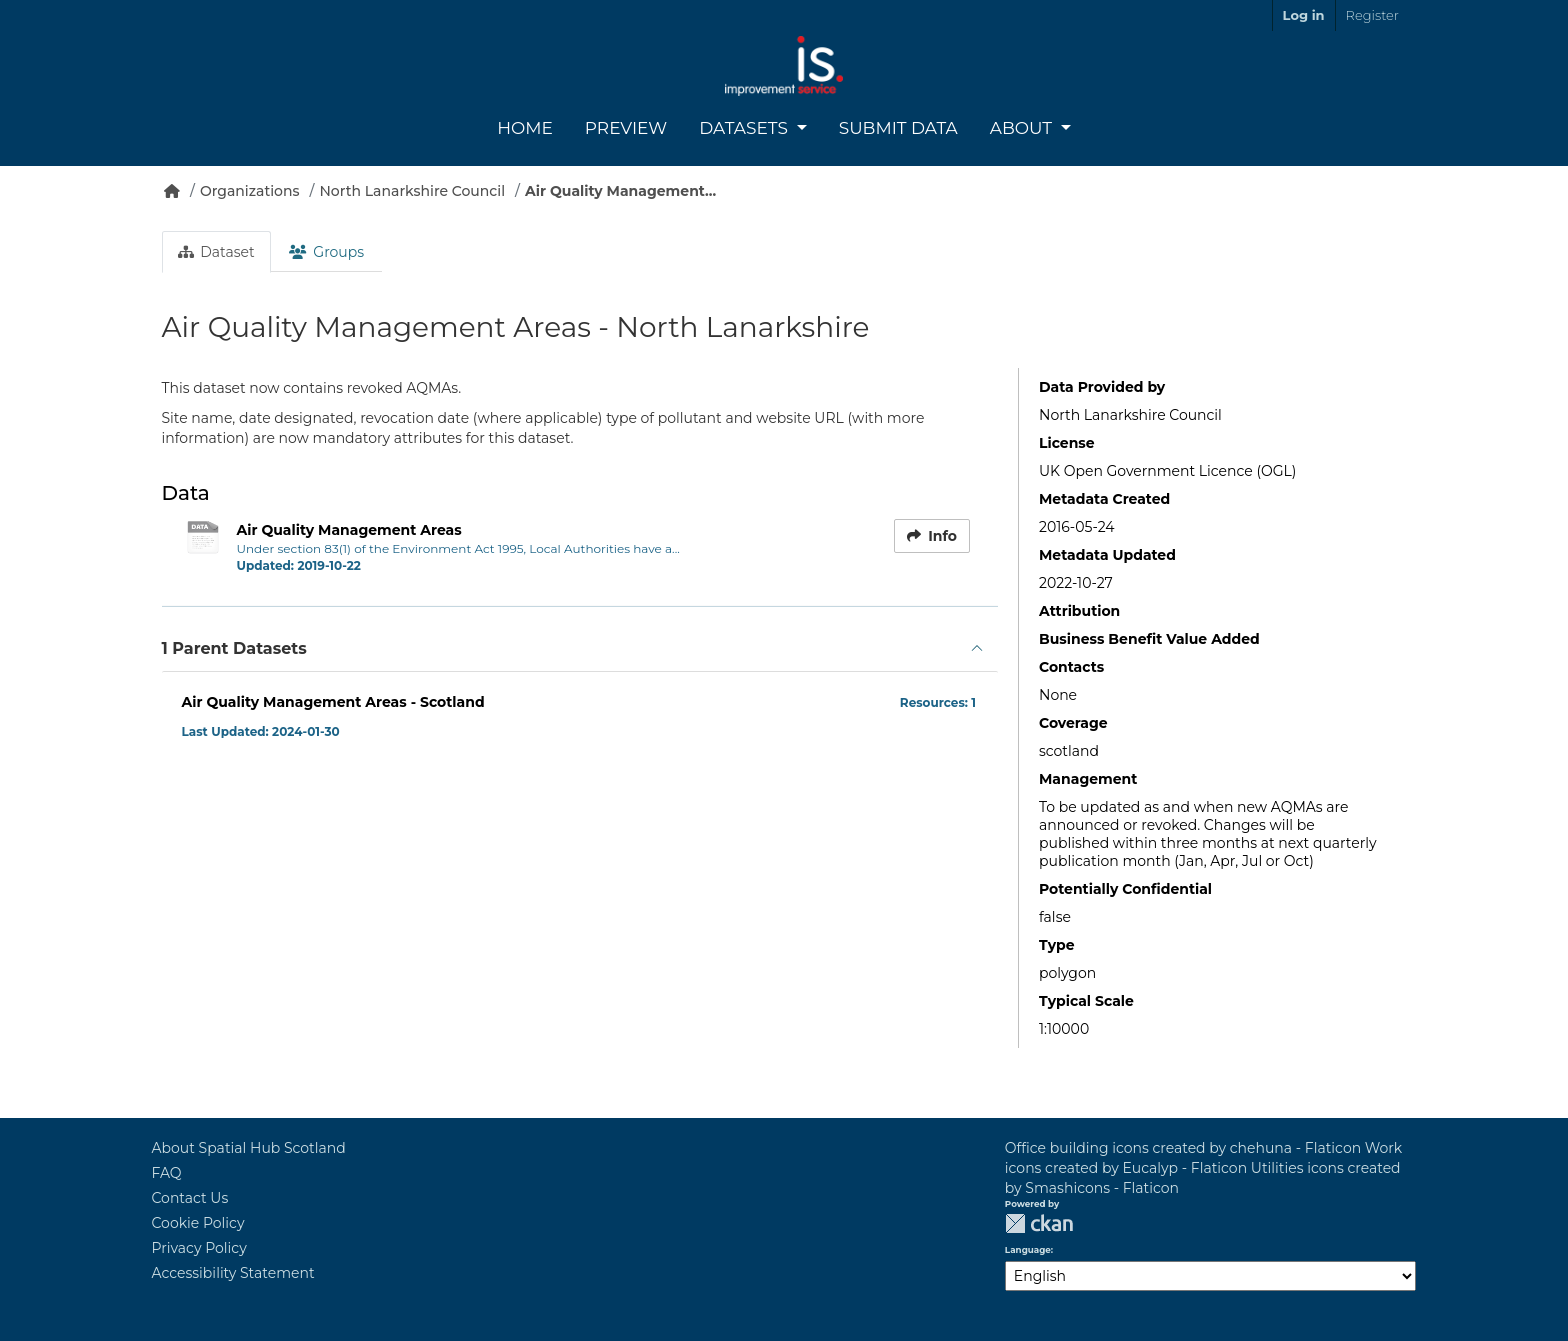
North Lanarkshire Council (413, 191)
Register (1372, 15)
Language (1028, 1250)
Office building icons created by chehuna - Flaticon (1183, 1148)
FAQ (167, 1173)
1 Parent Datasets (234, 648)
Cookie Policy (198, 1223)
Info (932, 536)
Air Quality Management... (620, 191)
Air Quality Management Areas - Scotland (333, 702)
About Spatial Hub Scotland (249, 1148)
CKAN (1039, 1223)
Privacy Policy (199, 1248)
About (1023, 128)
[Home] (172, 191)
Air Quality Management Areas (349, 530)
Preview (626, 128)
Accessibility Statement (233, 1273)
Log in (1304, 15)
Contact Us (190, 1198)
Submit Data (898, 128)
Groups (326, 252)
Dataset (216, 252)
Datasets (745, 128)
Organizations (250, 191)
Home (525, 128)
